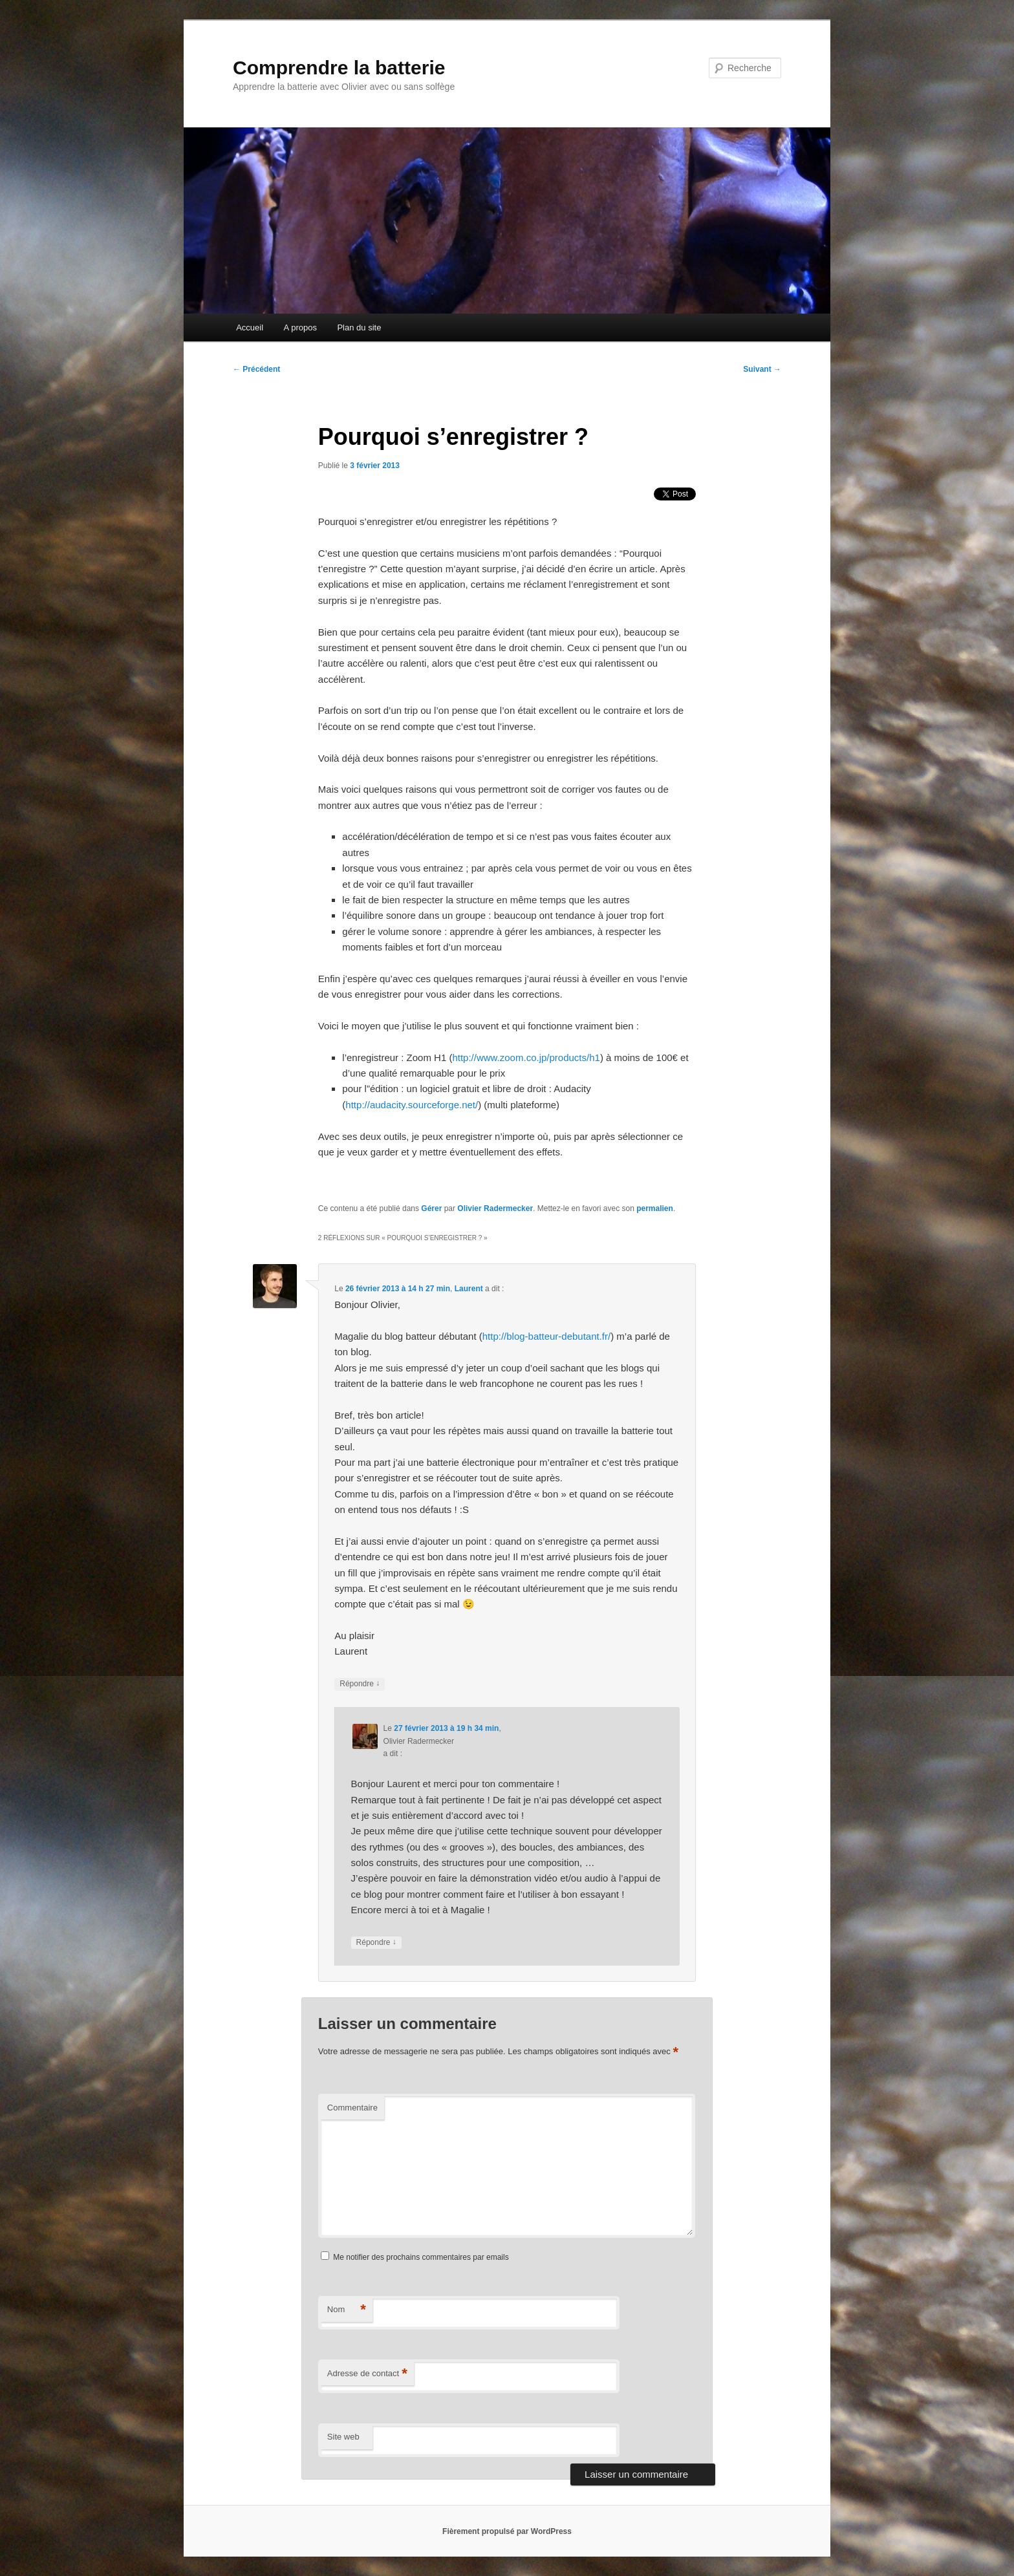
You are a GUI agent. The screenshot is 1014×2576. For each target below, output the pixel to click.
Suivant (762, 369)
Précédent (256, 369)
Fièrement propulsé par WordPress (507, 2531)
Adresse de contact (367, 2374)
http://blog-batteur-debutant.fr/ (546, 1336)
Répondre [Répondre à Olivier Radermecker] (376, 1943)
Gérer (431, 1208)
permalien (654, 1208)
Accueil (249, 327)
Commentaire (352, 2107)
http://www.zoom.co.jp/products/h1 (525, 1057)
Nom (346, 2310)
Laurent (469, 1288)
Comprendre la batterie (339, 67)
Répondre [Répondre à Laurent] (360, 1684)
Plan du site (359, 327)
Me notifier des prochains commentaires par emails (420, 2257)
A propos (300, 327)
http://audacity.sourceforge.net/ (411, 1104)
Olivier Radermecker (495, 1208)
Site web (343, 2437)
